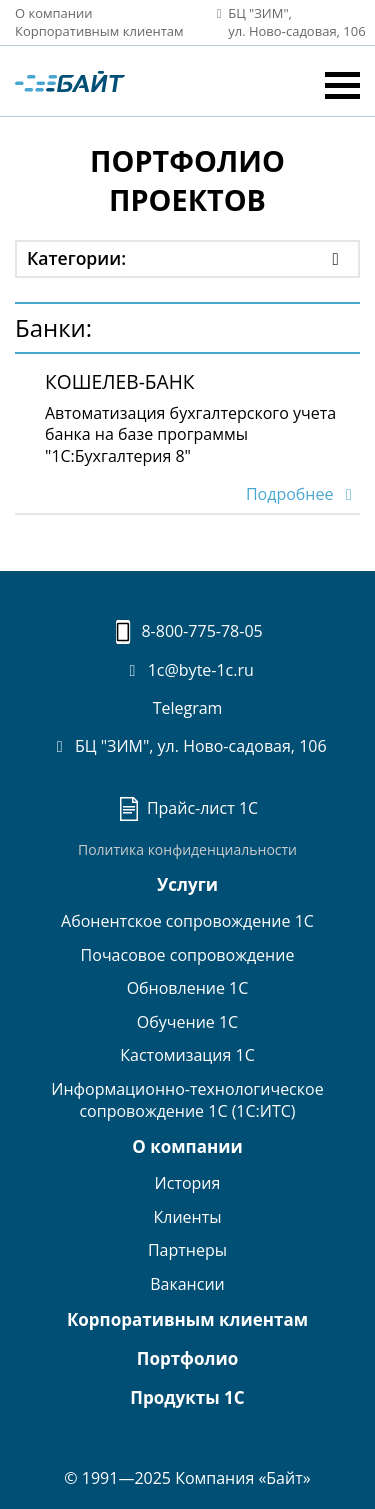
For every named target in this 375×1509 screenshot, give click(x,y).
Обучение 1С (187, 1022)
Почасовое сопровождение (188, 955)
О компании (54, 13)
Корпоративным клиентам (99, 31)
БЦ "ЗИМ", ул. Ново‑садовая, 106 (285, 22)
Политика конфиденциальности (187, 849)
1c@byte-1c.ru (187, 670)
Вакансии (187, 1284)
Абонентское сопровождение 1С (187, 921)
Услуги (187, 884)
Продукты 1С (187, 1397)
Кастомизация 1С (187, 1055)
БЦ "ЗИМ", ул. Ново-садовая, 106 (187, 746)
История (188, 1183)
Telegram (188, 708)
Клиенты (187, 1217)
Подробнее (303, 494)
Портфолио (187, 1358)
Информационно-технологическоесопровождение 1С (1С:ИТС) (187, 1100)
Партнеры (187, 1250)
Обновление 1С (188, 988)
